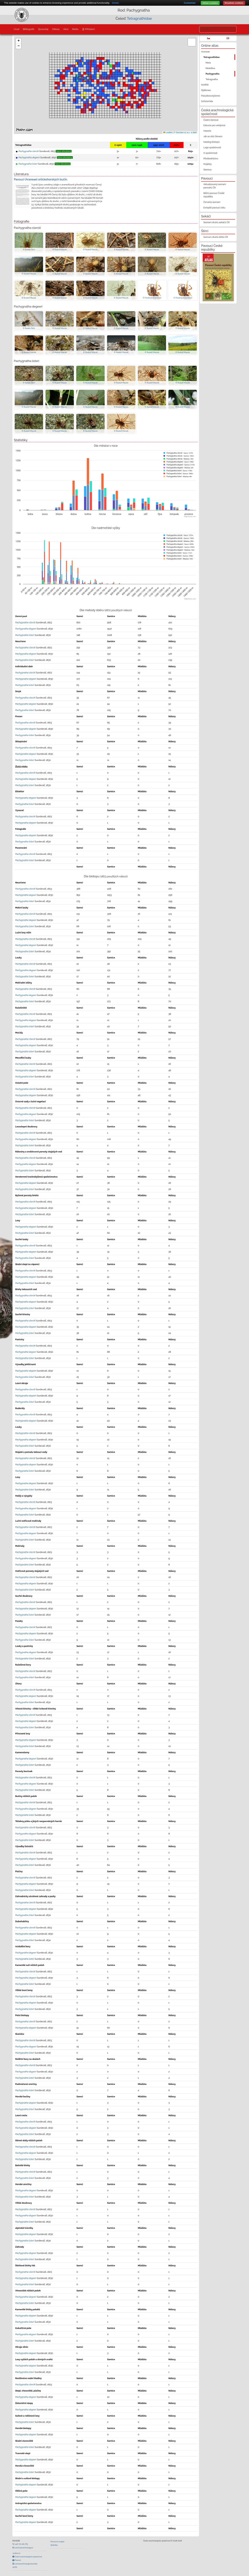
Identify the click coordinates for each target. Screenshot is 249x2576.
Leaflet (167, 132)
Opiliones (206, 90)
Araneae (205, 51)
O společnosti (210, 153)
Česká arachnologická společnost (28, 2557)
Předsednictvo (210, 158)
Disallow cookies (234, 3)
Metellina (210, 68)
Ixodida (205, 84)
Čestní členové (210, 120)
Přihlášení (89, 29)
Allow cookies (210, 3)
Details (115, 3)
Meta (208, 62)
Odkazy (56, 29)
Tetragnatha (212, 79)
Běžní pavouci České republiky (213, 195)
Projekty (207, 164)
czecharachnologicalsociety (25, 2564)
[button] (66, 90)
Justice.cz (16, 2553)
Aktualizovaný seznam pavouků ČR (214, 186)
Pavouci (17, 2560)
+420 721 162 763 (21, 2544)
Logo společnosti (212, 147)
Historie (207, 131)
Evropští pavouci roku (214, 207)
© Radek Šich (29, 249)
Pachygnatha (212, 73)
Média (75, 29)
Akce (65, 29)
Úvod (16, 29)
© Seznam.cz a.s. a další (185, 132)
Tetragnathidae (139, 18)
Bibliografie (28, 29)
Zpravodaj (43, 29)
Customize (189, 3)
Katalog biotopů (211, 142)
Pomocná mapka (57, 2542)
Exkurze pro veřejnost (214, 125)
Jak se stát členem (212, 136)
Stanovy (207, 169)
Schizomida (207, 101)
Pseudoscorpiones (210, 95)
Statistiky (54, 2545)
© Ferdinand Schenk (152, 298)
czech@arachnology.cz (23, 2548)
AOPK (14, 2567)
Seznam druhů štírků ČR (215, 237)
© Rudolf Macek (59, 249)
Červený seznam (211, 202)
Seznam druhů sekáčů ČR (216, 222)
